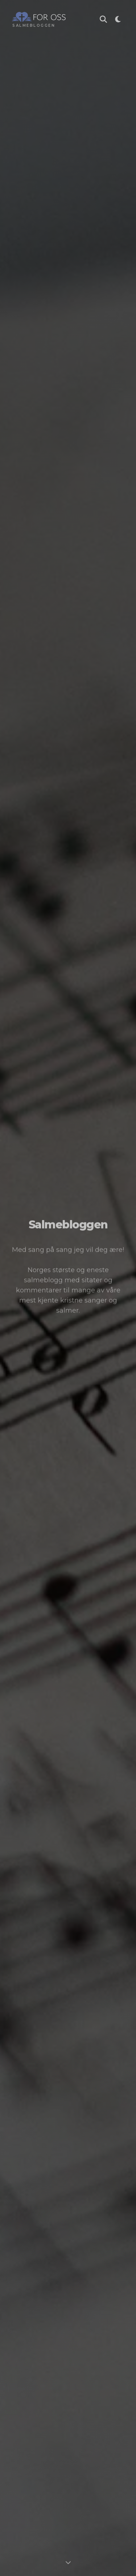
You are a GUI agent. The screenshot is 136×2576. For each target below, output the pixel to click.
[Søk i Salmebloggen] (103, 20)
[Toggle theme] (117, 20)
